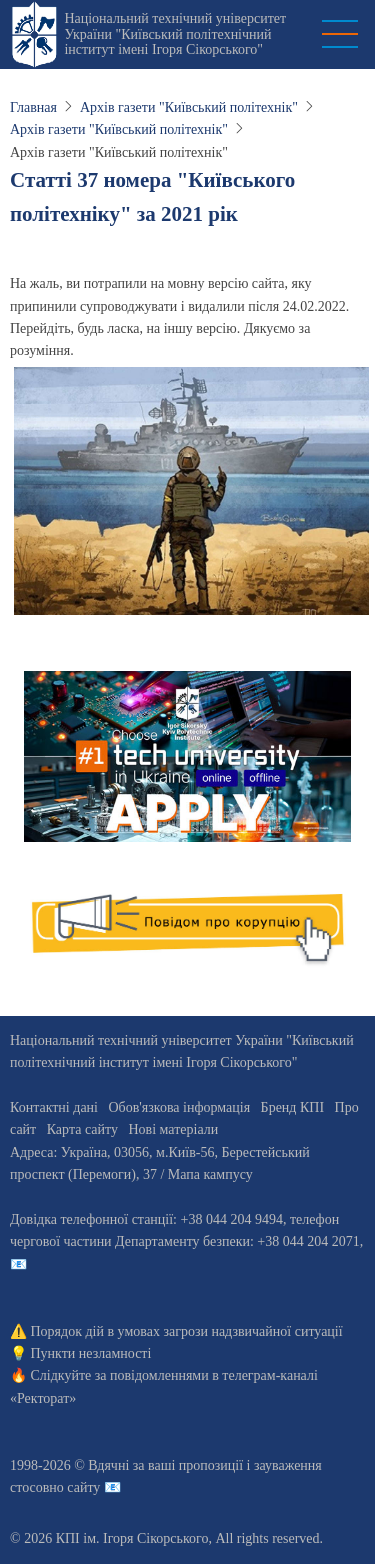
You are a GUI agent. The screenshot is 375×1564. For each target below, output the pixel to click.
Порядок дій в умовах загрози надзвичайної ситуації (187, 1331)
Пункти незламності (91, 1353)
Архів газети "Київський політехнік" (189, 107)
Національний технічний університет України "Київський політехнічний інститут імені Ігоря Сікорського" (175, 34)
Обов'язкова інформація (179, 1107)
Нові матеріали (173, 1129)
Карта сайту (82, 1129)
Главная (33, 107)
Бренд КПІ (292, 1107)
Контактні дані (54, 1107)
